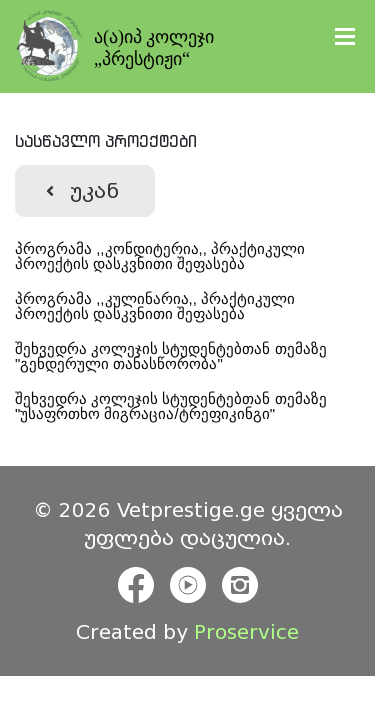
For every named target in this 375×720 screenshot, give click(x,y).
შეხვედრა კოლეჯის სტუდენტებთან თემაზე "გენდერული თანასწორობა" (173, 356)
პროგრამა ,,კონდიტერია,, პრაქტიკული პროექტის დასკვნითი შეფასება (162, 256)
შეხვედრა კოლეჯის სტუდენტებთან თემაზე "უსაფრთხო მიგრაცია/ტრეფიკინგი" (173, 406)
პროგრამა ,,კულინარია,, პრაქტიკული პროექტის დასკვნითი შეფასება (157, 306)
